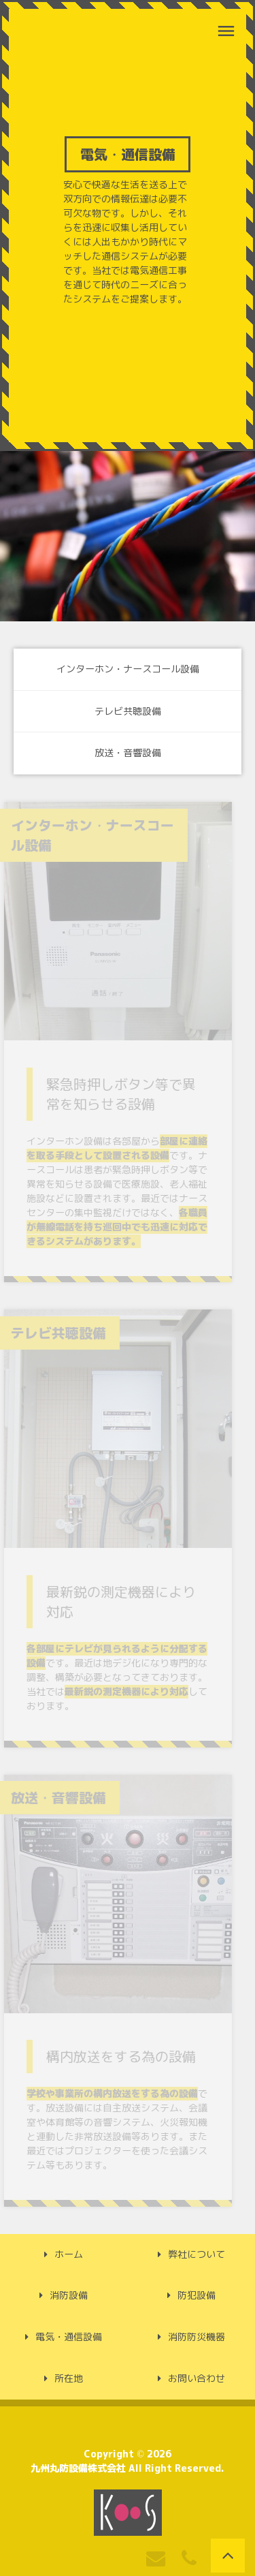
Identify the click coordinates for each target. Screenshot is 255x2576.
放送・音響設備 (128, 753)
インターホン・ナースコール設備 (127, 669)
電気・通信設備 (68, 2337)
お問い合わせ (196, 2378)
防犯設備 (196, 2295)
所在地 (68, 2378)
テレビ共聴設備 (128, 711)
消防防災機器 (196, 2337)
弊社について (196, 2254)
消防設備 (69, 2295)
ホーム (68, 2254)
